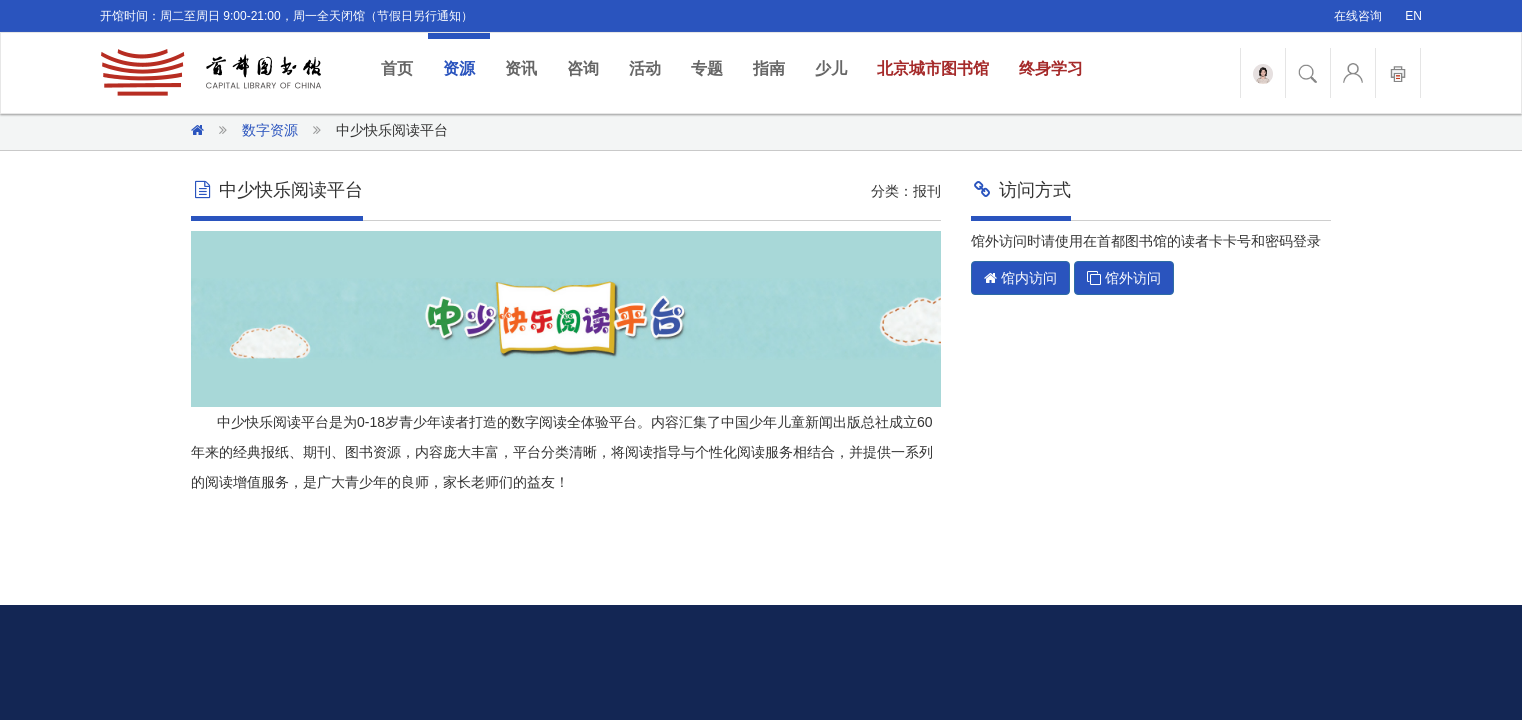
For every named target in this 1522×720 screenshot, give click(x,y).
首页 (404, 67)
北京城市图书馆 (933, 68)
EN (1413, 16)
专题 (707, 68)
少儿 (831, 68)
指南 (769, 68)
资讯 (521, 68)
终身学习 (1051, 68)
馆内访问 (1020, 278)
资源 (459, 68)
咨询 (583, 68)
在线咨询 (1358, 16)
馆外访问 (1124, 278)
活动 (645, 68)
